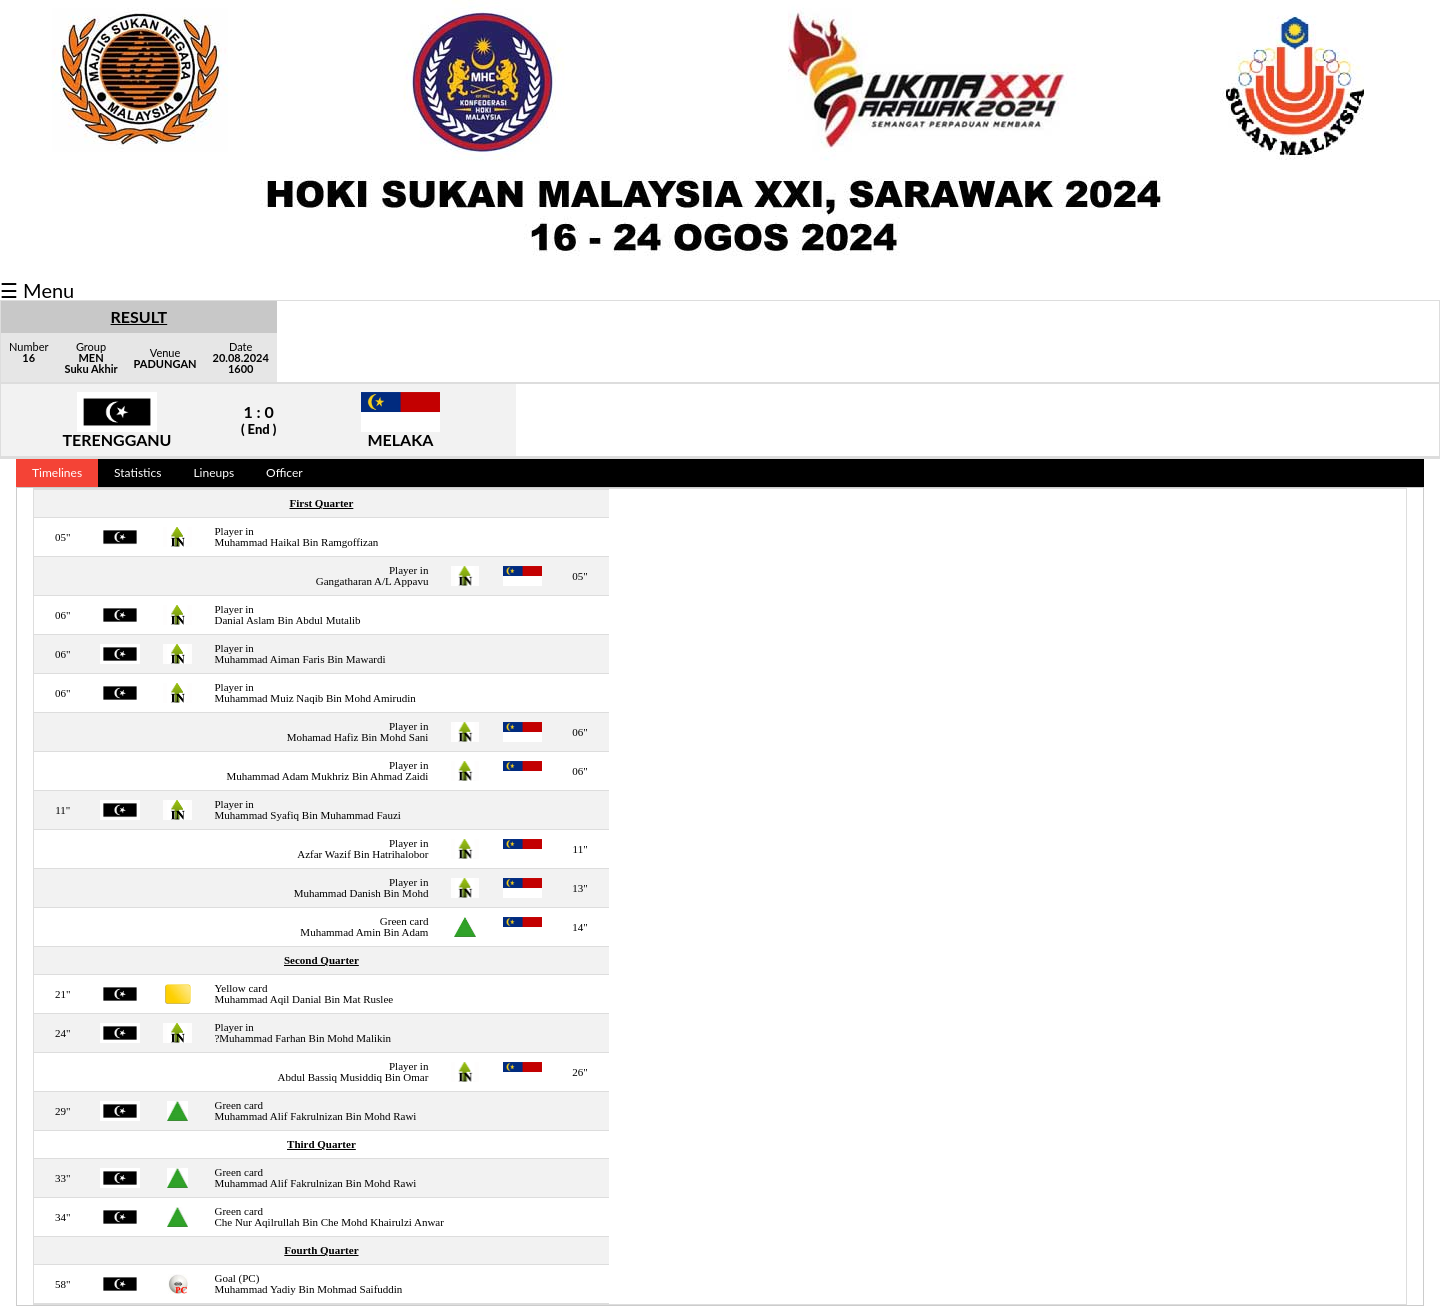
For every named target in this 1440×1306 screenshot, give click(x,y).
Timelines (57, 472)
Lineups (213, 472)
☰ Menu (37, 290)
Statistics (137, 472)
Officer (284, 472)
